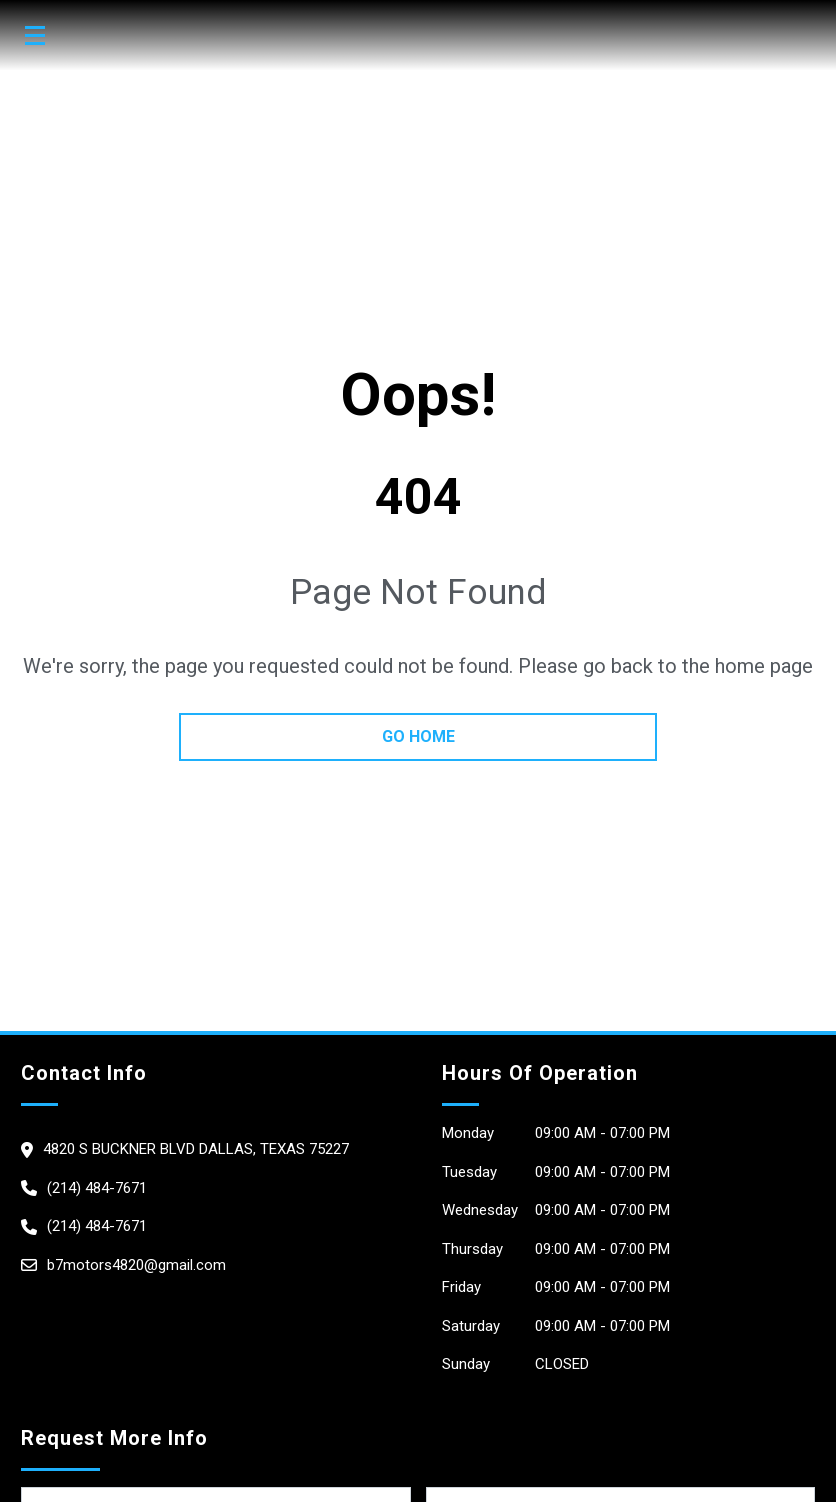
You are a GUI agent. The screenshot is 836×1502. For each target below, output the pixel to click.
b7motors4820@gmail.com (136, 1265)
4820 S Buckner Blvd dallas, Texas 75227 (196, 1149)
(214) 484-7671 (97, 1188)
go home (418, 736)
